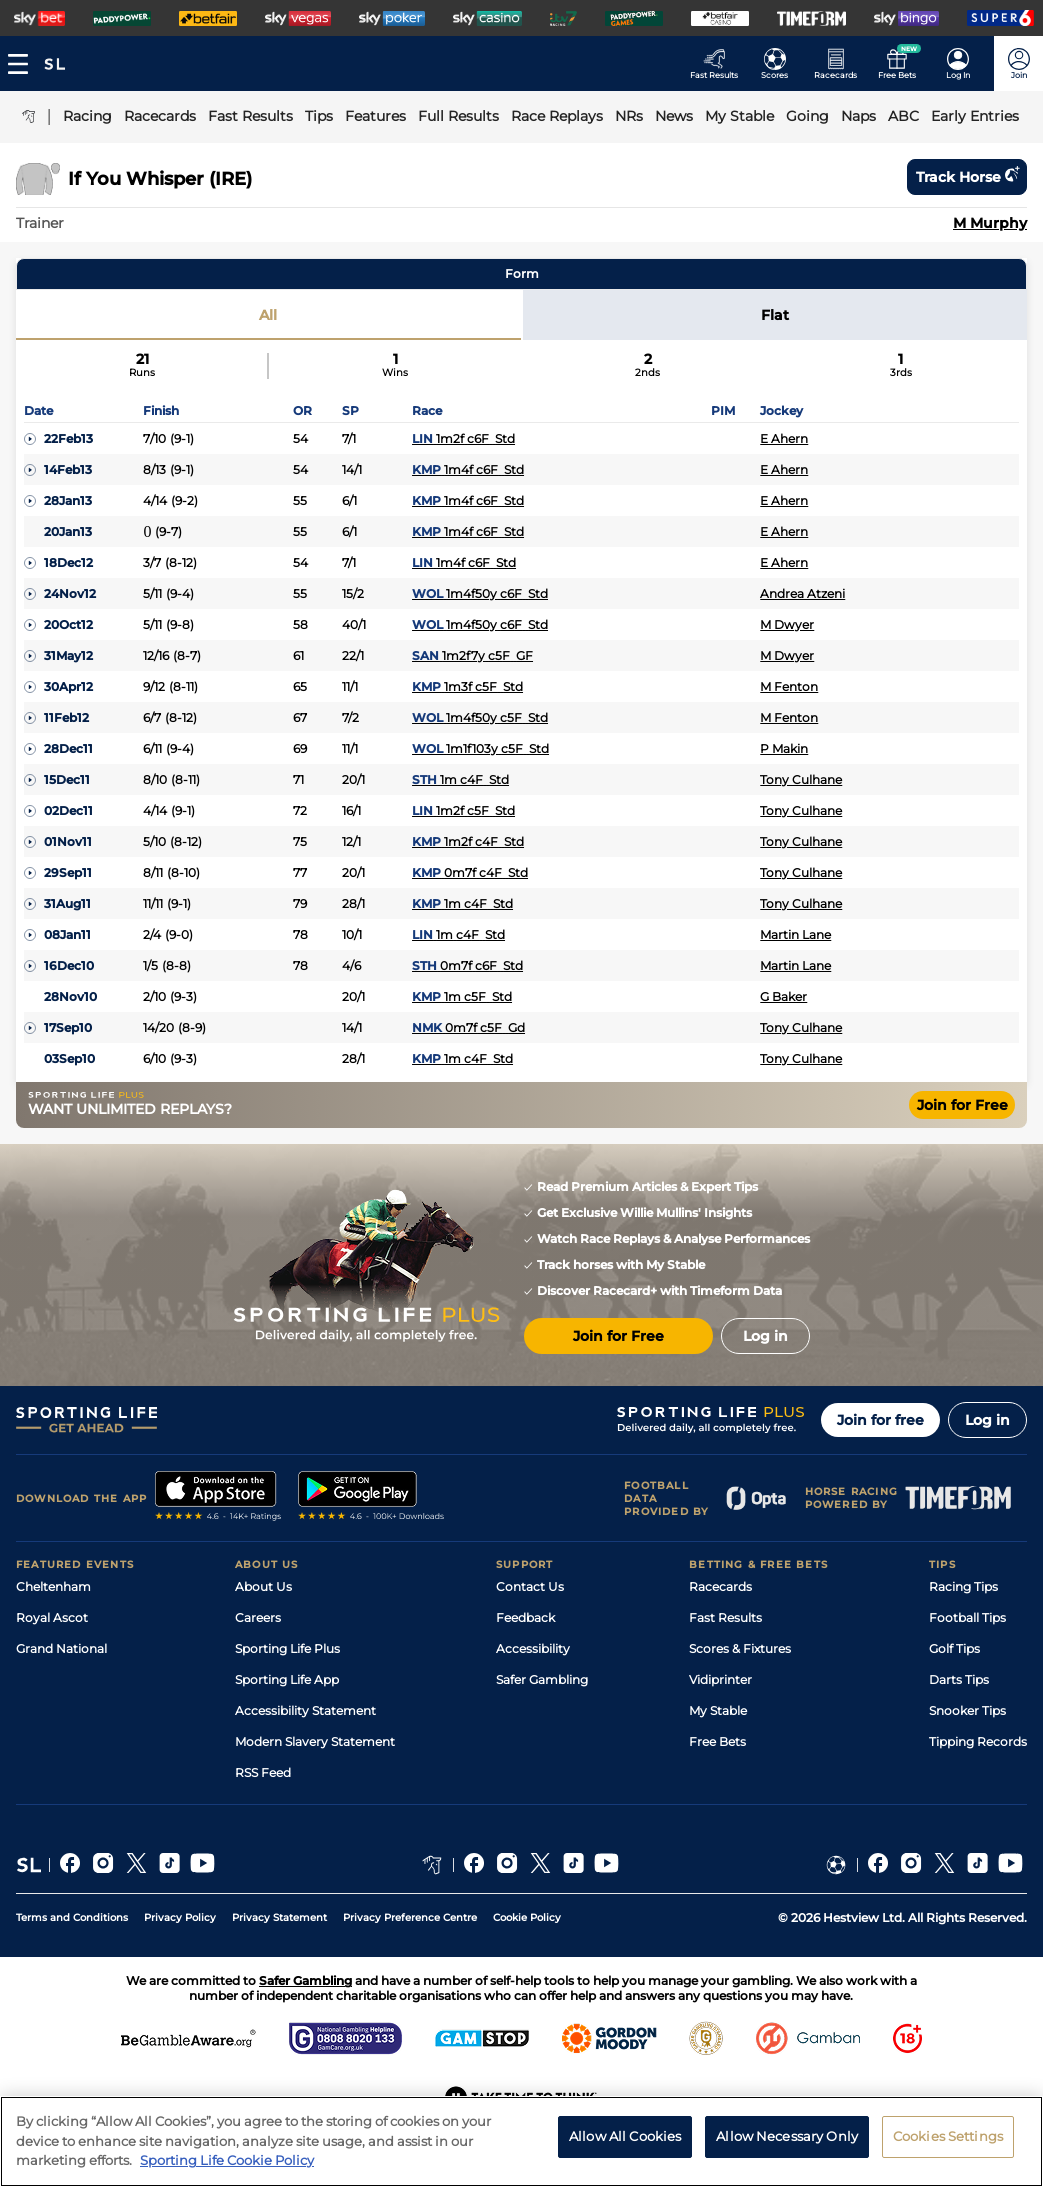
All (268, 315)
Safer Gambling (542, 1679)
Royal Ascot (52, 1617)
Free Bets (717, 1741)
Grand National (61, 1648)
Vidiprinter (720, 1679)
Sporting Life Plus (287, 1648)
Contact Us (530, 1586)
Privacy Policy (180, 1917)
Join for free (880, 1420)
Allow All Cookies (625, 2140)
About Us (263, 1586)
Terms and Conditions (72, 1917)
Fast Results (725, 1617)
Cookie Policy (527, 1917)
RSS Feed (263, 1772)
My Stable (718, 1710)
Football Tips (967, 1617)
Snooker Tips (967, 1710)
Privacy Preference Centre (410, 1917)
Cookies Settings (948, 2140)
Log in (987, 1420)
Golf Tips (954, 1648)
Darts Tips (959, 1679)
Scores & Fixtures (740, 1648)
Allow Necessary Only (787, 2140)
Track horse (967, 177)
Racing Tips (963, 1586)
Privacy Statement (279, 1917)
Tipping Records (978, 1741)
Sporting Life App (287, 1679)
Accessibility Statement (305, 1710)
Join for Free (962, 1105)
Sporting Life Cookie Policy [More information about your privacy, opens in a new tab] (227, 2165)
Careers (258, 1617)
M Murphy (990, 223)
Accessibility (533, 1648)
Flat (775, 315)
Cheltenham (53, 1586)
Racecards (720, 1586)
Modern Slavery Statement (315, 1741)
